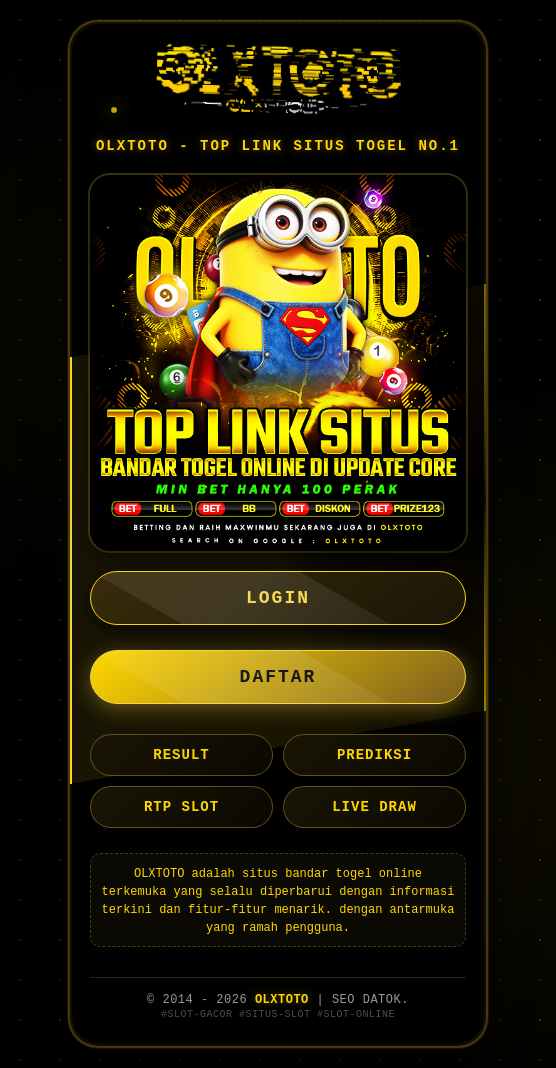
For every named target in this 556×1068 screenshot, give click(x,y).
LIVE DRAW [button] (374, 807)
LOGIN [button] (278, 598)
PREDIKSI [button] (374, 755)
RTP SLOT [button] (181, 807)
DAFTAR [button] (278, 677)
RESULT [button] (181, 755)
